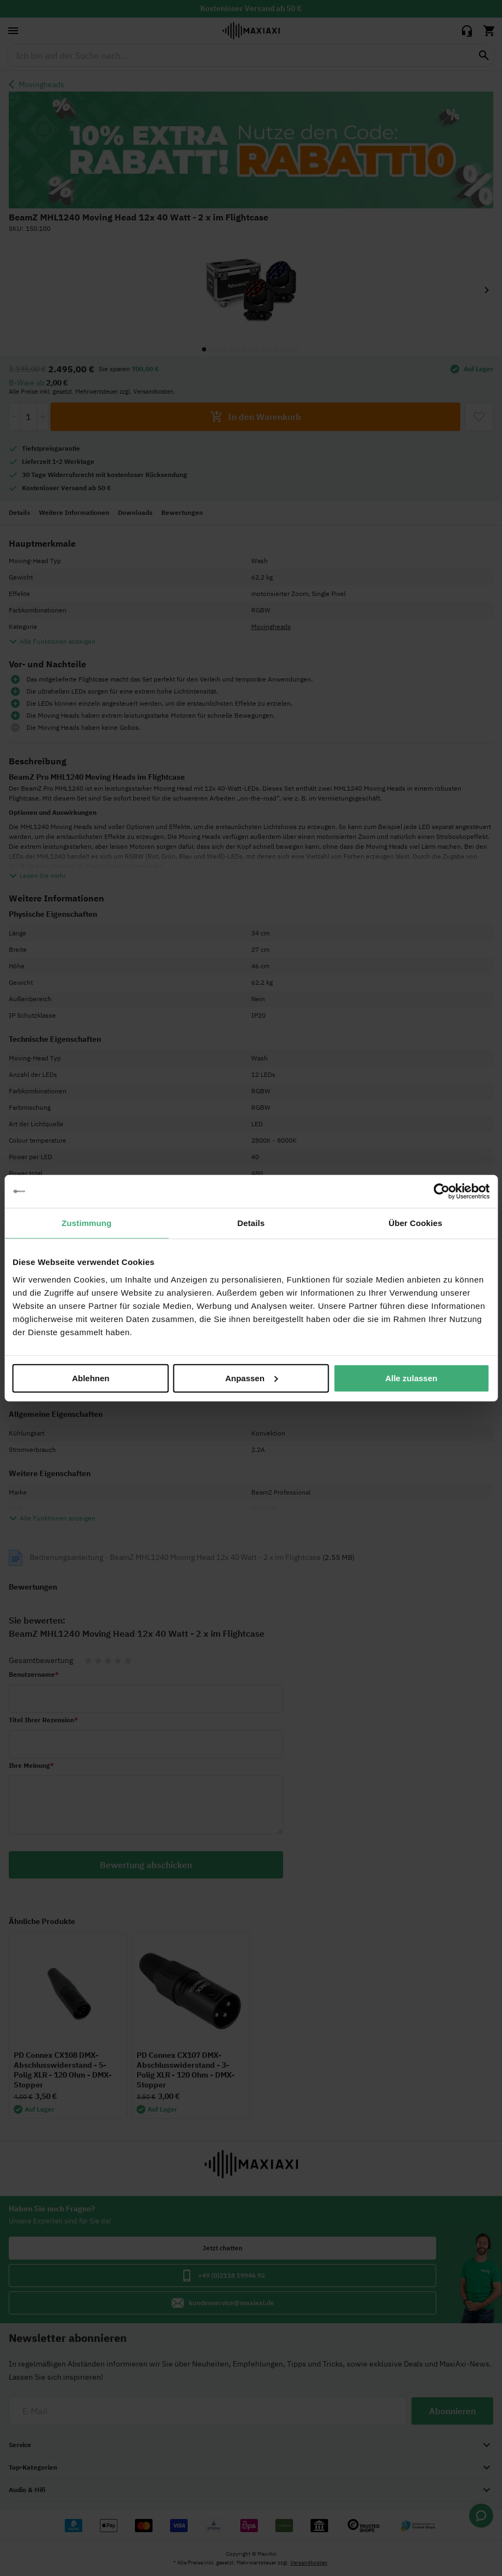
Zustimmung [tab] (86, 1223)
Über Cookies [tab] (415, 1223)
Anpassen (251, 1377)
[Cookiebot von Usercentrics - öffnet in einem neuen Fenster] (441, 1191)
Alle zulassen (411, 1377)
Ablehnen (90, 1377)
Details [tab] (251, 1223)
